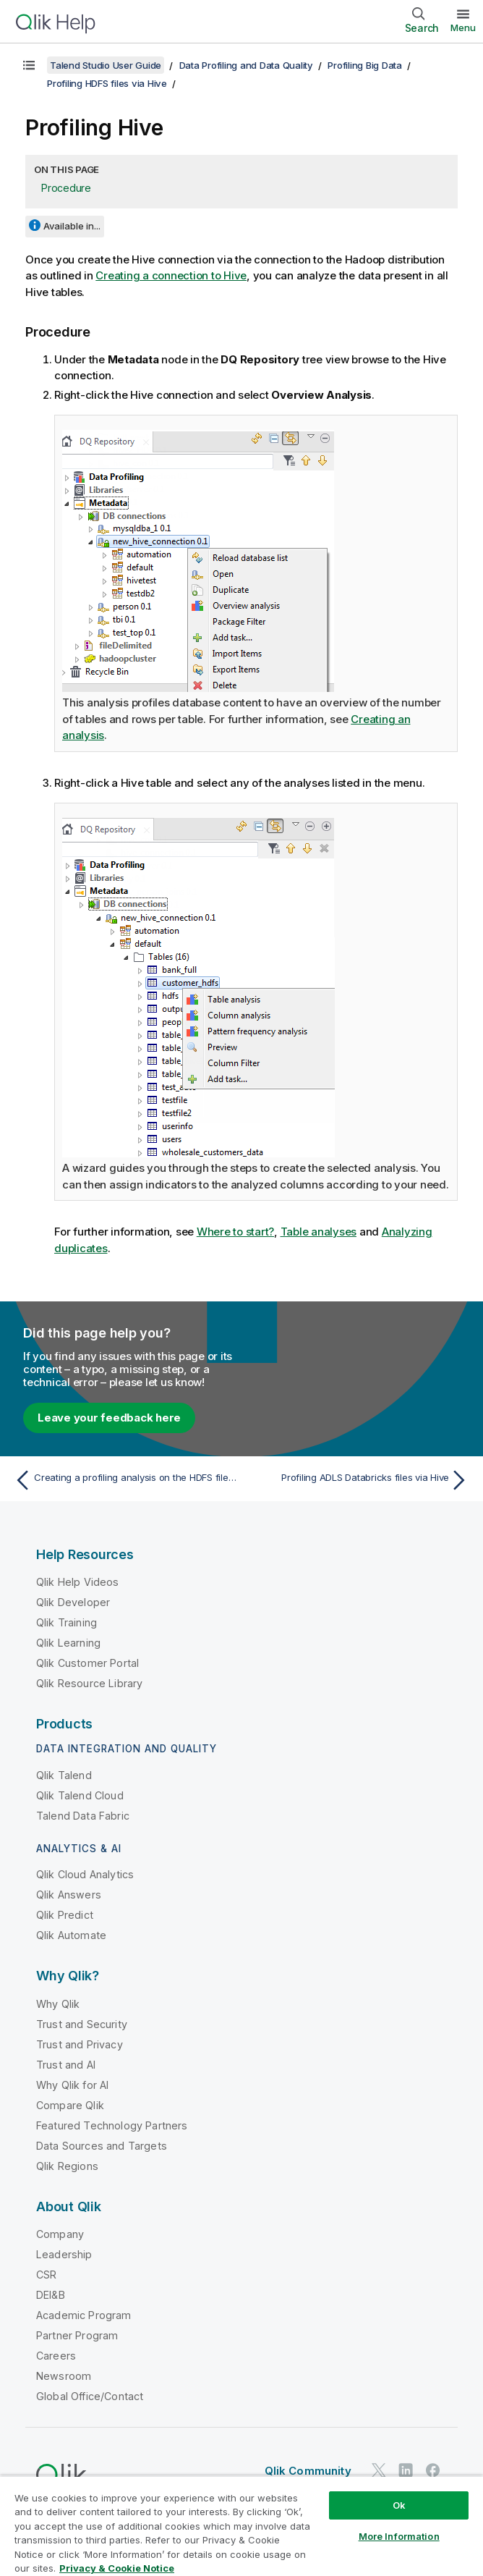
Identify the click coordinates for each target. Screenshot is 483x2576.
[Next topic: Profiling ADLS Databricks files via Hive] (359, 1480)
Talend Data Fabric (82, 1815)
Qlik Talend (64, 1775)
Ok (399, 2505)
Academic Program (84, 2315)
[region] (241, 2525)
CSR (46, 2274)
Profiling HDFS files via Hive (107, 83)
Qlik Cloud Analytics (85, 1874)
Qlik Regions (67, 2166)
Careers (56, 2355)
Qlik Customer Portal (87, 1663)
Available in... (72, 226)
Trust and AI (65, 2064)
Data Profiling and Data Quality (246, 65)
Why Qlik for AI (72, 2085)
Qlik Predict (64, 1915)
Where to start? (235, 1231)
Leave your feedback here (109, 1417)
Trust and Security (81, 2024)
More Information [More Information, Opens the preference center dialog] (399, 2536)
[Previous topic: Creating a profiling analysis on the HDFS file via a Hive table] (124, 1480)
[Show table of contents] (29, 65)
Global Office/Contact (89, 2396)
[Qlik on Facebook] (433, 2470)
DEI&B (50, 2295)
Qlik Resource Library (89, 1683)
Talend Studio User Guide (105, 65)
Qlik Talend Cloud (80, 1795)
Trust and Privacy (79, 2044)
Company (60, 2234)
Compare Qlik (70, 2105)
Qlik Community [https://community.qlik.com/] (308, 2471)
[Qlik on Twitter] (379, 2470)
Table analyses (319, 1231)
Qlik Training (66, 1622)
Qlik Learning (68, 1643)
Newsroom (63, 2376)
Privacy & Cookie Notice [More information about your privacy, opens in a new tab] (116, 2568)
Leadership (64, 2254)
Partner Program (77, 2335)
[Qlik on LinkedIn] (405, 2470)
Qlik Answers (68, 1894)
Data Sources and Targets (101, 2146)
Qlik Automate (71, 1935)
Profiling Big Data (365, 65)
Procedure (66, 188)
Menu (463, 27)
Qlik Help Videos (77, 1582)
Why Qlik (58, 2004)
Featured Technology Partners (111, 2125)
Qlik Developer (73, 1602)
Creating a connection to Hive (171, 275)
